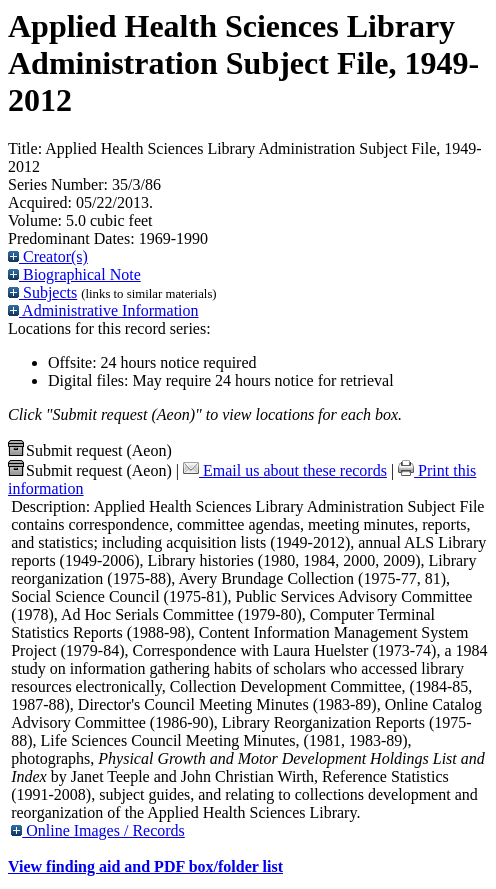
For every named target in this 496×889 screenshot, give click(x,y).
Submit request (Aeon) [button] (90, 450)
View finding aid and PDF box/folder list (145, 866)
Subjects (42, 292)
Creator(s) (48, 256)
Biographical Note (74, 274)
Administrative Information (103, 310)
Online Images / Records (98, 830)
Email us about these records (285, 470)
